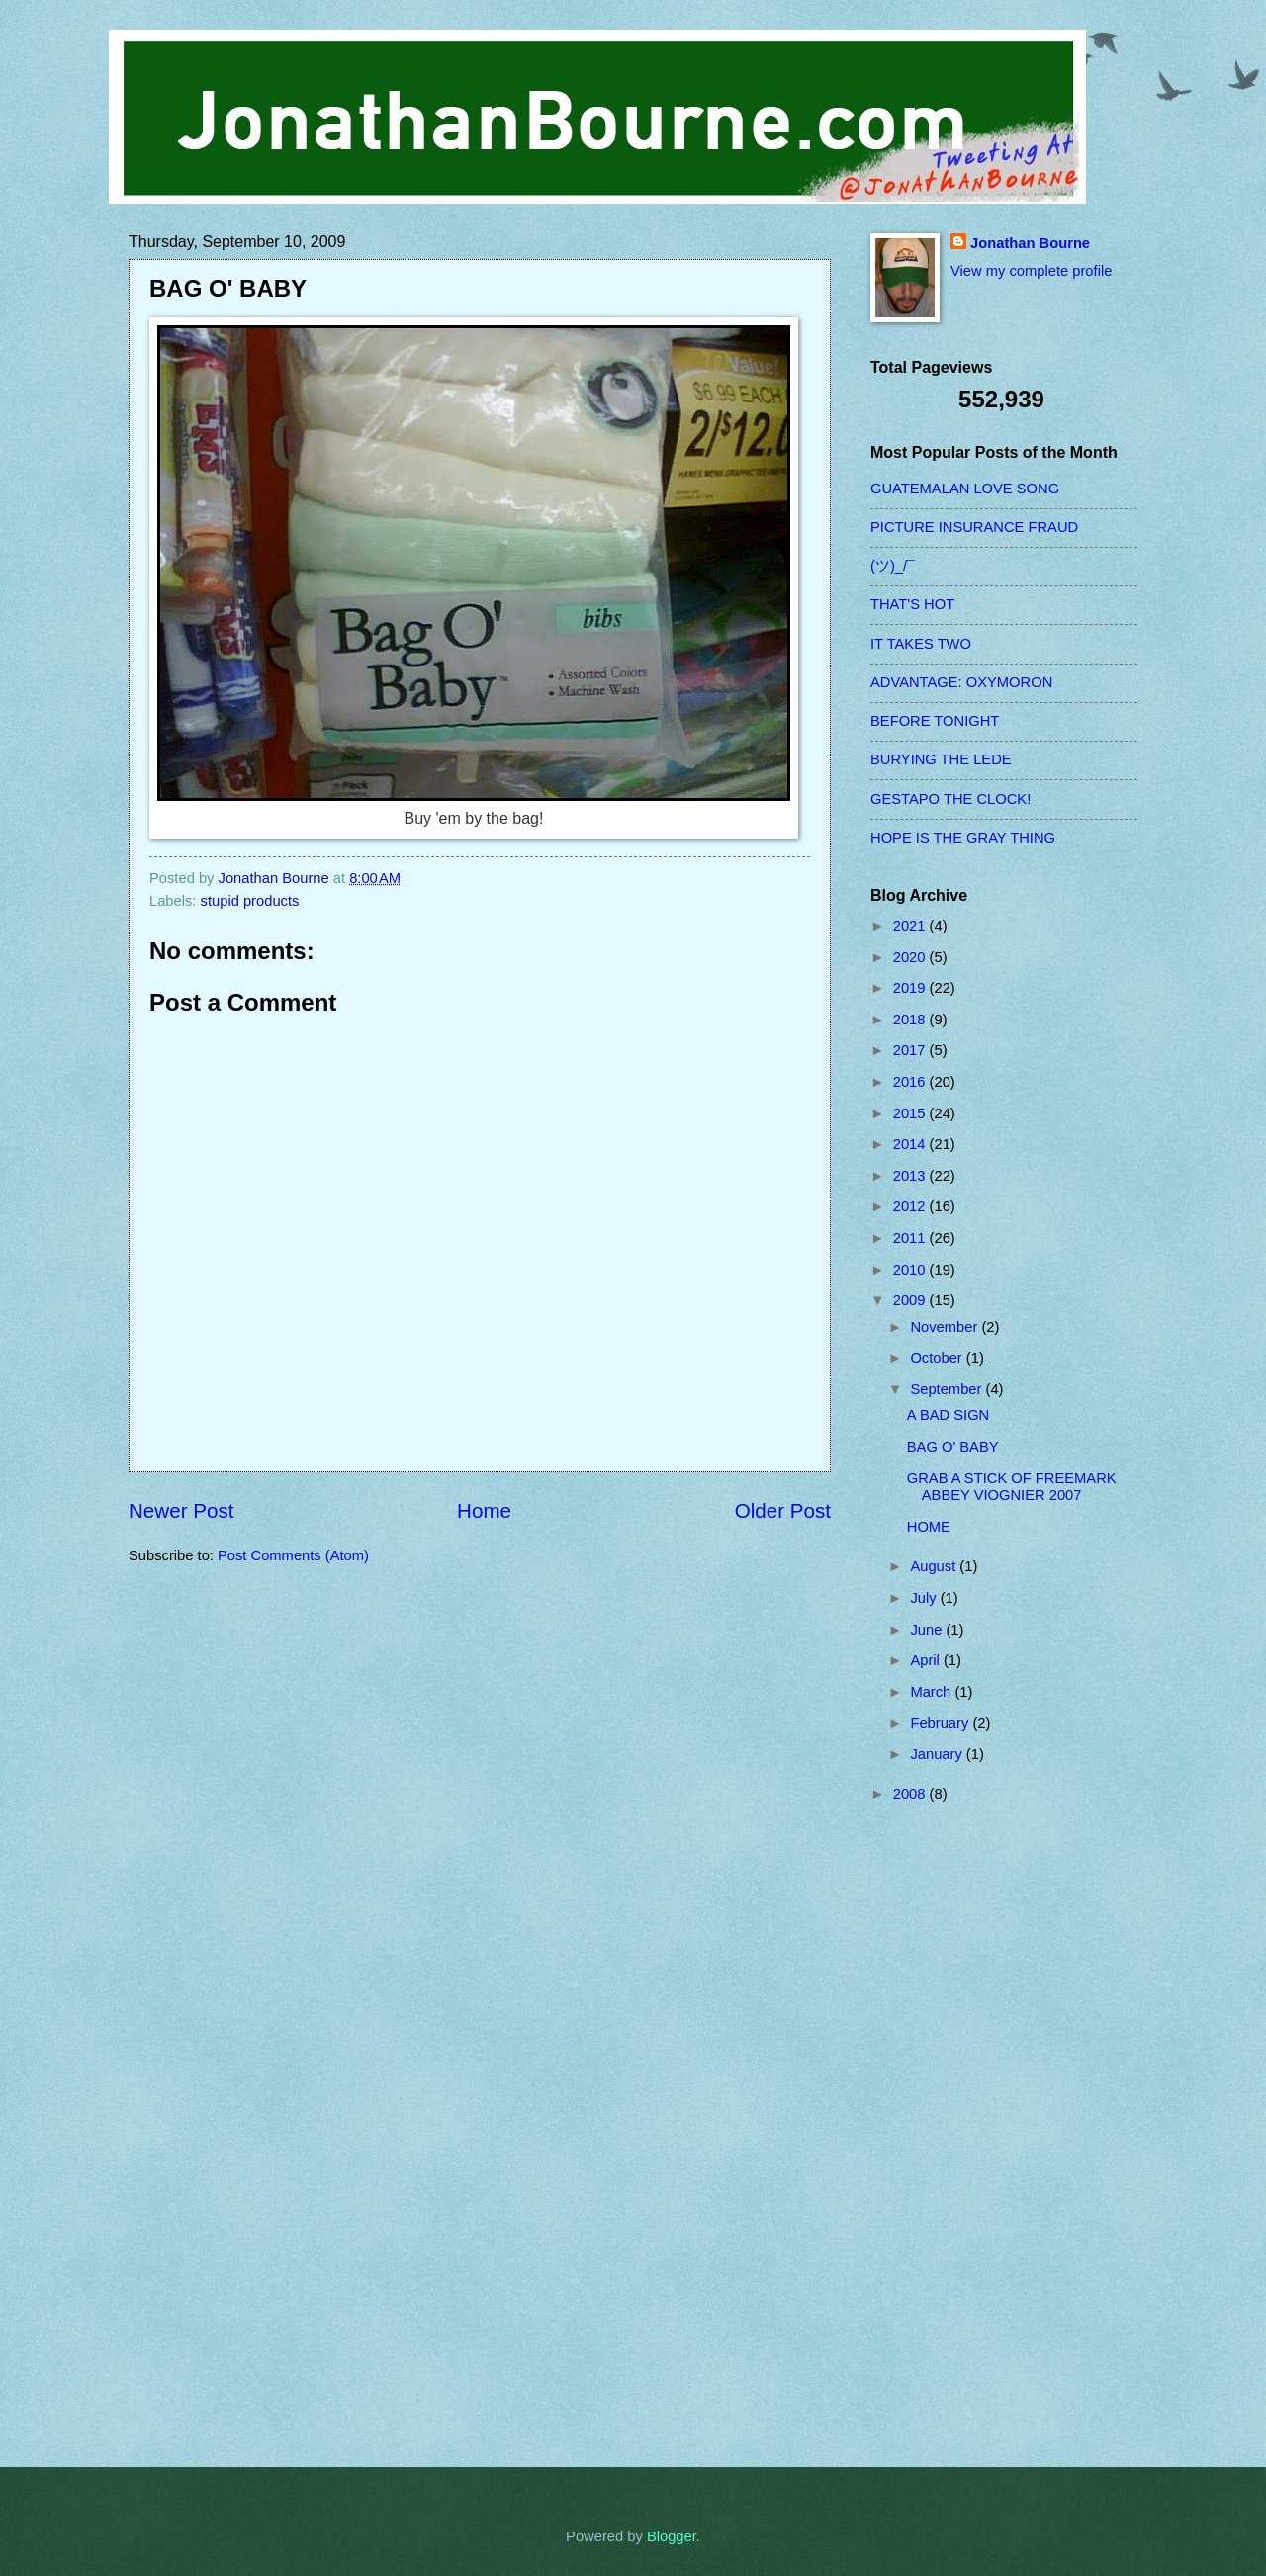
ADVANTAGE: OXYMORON (961, 682)
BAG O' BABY (953, 1447)
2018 (911, 1019)
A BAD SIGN (948, 1415)
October (937, 1358)
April (927, 1660)
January (937, 1754)
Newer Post (181, 1510)
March (932, 1692)
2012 (911, 1206)
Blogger (671, 2536)
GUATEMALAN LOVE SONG (964, 488)
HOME (928, 1527)
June (928, 1630)
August (934, 1566)
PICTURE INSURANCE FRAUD (974, 527)
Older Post (783, 1510)
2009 (911, 1300)
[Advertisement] (949, 2135)
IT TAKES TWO (920, 644)
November (945, 1327)
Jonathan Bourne (1030, 243)
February (941, 1723)
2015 (911, 1113)
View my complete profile (1031, 271)
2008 (911, 1794)
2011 (911, 1238)
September (947, 1389)
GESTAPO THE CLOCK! (950, 799)
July (925, 1598)
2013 (911, 1176)
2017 (911, 1050)
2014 (911, 1144)
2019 (911, 988)
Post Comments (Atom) (293, 1555)
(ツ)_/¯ (892, 566)
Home (484, 1510)
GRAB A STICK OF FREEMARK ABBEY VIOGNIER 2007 (1012, 1487)
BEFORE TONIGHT (934, 721)
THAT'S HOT (912, 604)
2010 (911, 1270)
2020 (911, 957)
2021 (911, 925)
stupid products (250, 901)
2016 (911, 1082)
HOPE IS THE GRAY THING (962, 837)
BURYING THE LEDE (941, 759)
